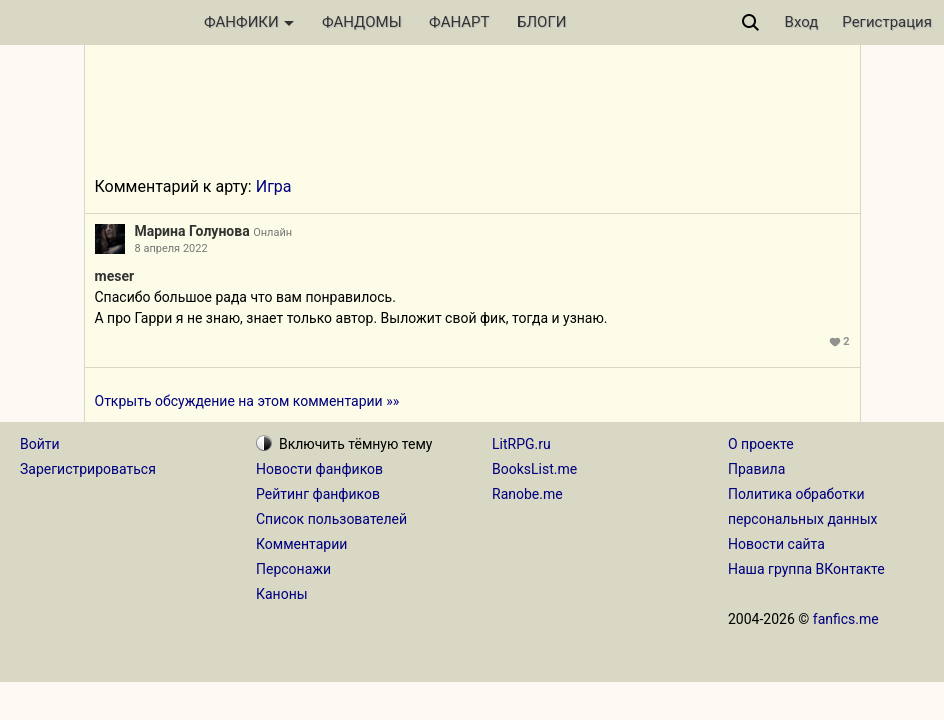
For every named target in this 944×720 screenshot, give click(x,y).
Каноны (282, 594)
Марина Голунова (192, 231)
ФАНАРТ (459, 22)
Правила (756, 469)
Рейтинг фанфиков (318, 494)
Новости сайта (776, 544)
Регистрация (887, 22)
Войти (40, 444)
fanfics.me (846, 619)
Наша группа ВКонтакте (806, 569)
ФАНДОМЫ (362, 22)
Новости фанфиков (319, 469)
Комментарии (301, 544)
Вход (802, 22)
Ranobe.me (527, 494)
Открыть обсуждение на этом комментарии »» (247, 401)
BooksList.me (534, 469)
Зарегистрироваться (88, 469)
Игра (274, 186)
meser (115, 276)
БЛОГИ (541, 22)
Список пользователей (331, 519)
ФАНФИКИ (249, 22)
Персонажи (293, 569)
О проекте (761, 444)
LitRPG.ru (521, 444)
